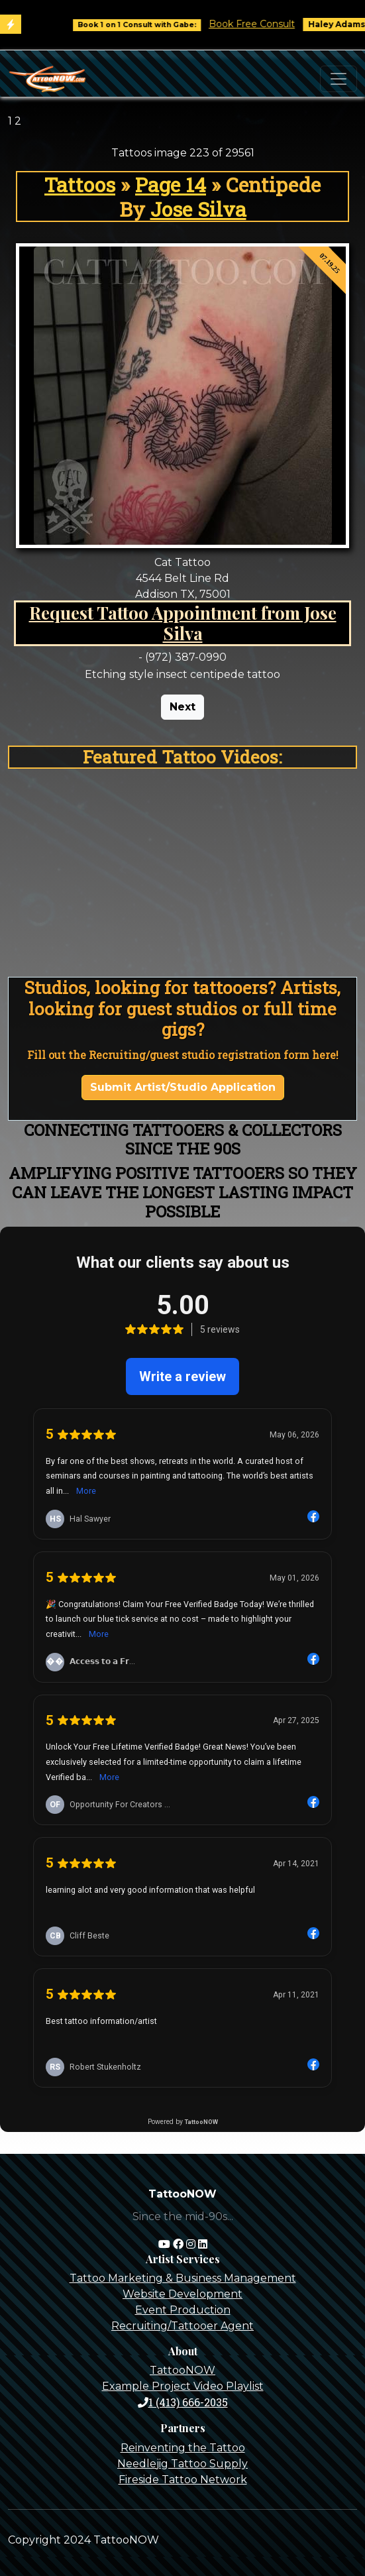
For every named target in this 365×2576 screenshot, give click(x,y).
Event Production (183, 2310)
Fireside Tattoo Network (183, 2479)
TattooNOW (182, 2370)
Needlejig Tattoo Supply (182, 2463)
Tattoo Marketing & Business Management (183, 2278)
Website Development (182, 2294)
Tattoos (79, 184)
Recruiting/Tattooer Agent (182, 2326)
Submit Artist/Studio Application (183, 1087)
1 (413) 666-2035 (183, 2402)
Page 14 (170, 184)
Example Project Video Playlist (183, 2386)
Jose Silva (198, 209)
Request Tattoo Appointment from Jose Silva (183, 623)
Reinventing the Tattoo (183, 2447)
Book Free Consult (261, 24)
